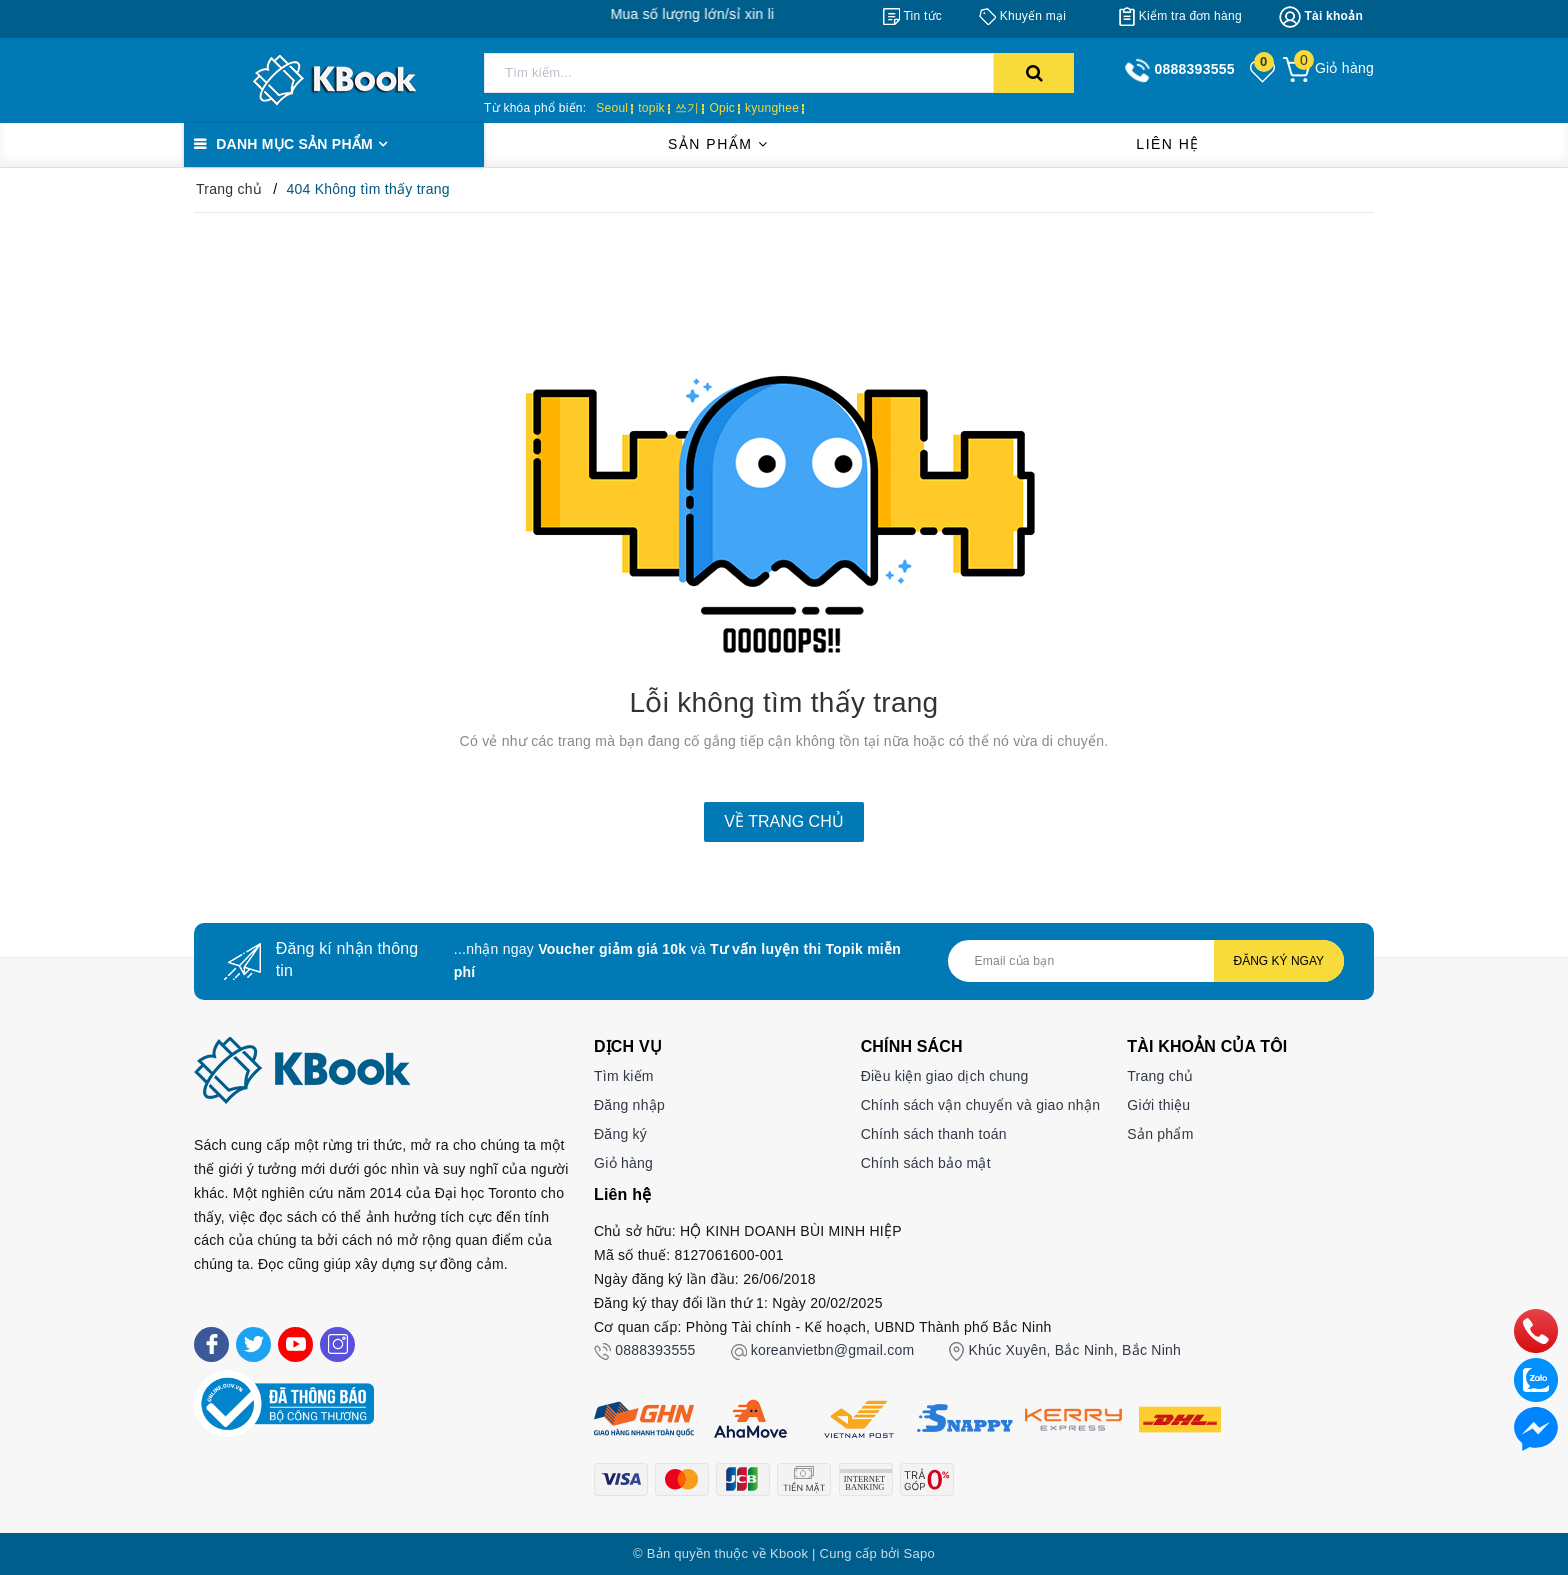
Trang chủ (1160, 1076)
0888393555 (655, 1350)
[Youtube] (295, 1344)
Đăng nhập (629, 1105)
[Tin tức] (912, 16)
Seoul (612, 108)
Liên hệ (1168, 144)
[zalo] (1536, 1379)
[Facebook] (211, 1344)
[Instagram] (337, 1344)
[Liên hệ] (1536, 1428)
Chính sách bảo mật (926, 1163)
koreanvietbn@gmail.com (833, 1350)
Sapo (919, 1553)
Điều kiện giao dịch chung (945, 1076)
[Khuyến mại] (1022, 16)
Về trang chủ (783, 821)
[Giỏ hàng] (1328, 68)
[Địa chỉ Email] (1146, 961)
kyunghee (772, 108)
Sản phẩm (718, 144)
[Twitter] (253, 1344)
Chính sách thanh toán (934, 1134)
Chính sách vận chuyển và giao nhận (981, 1105)
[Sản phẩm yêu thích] (1264, 70)
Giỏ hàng (623, 1163)
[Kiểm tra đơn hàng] (1180, 16)
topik (651, 108)
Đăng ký (620, 1134)
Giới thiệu (1158, 1105)
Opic (722, 108)
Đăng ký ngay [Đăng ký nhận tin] (1279, 961)
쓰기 (687, 108)
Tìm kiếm (624, 1076)
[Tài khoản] (1321, 17)
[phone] (1536, 1330)
